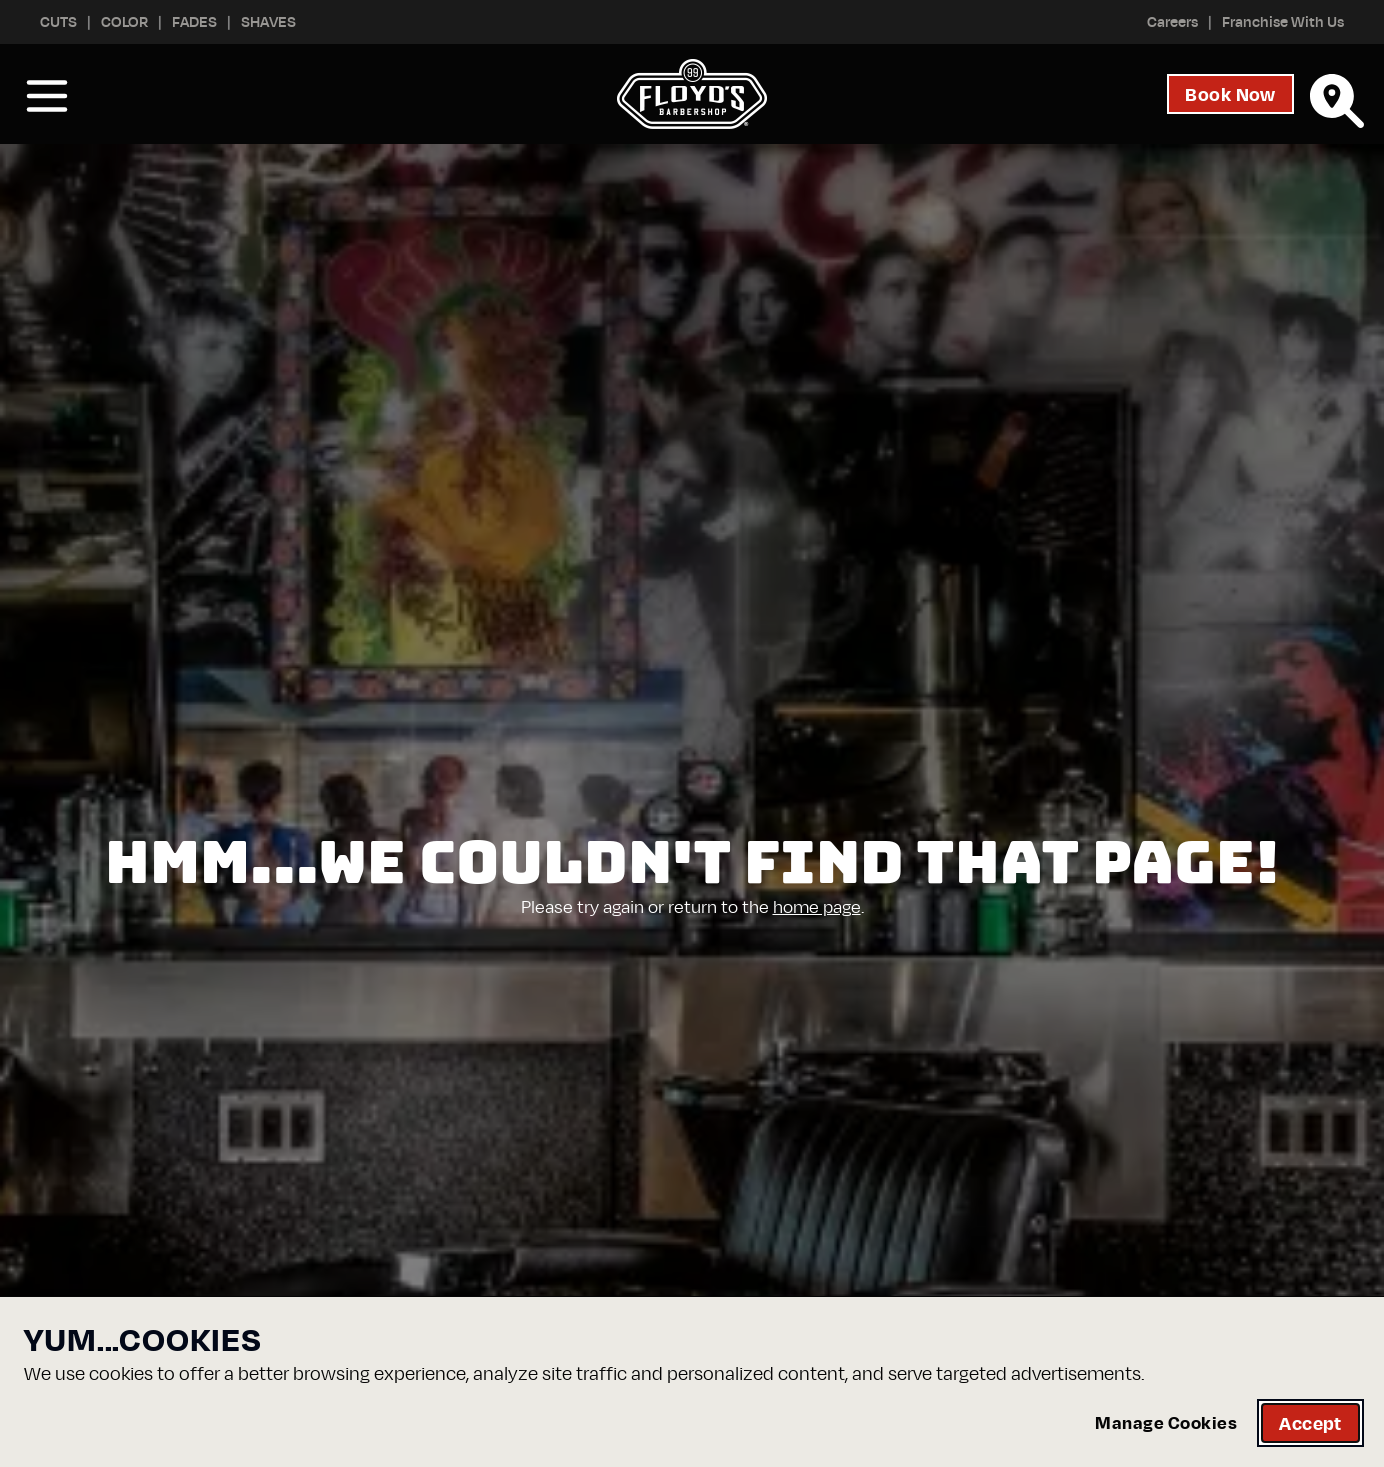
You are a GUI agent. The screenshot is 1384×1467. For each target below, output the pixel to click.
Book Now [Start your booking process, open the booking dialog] (1230, 94)
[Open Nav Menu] (47, 96)
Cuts (58, 21)
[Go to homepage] (692, 94)
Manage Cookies (1166, 1422)
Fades (194, 21)
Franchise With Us (1283, 21)
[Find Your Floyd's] (1337, 101)
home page (817, 906)
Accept (1310, 1423)
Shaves (268, 21)
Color (124, 21)
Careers (1172, 21)
